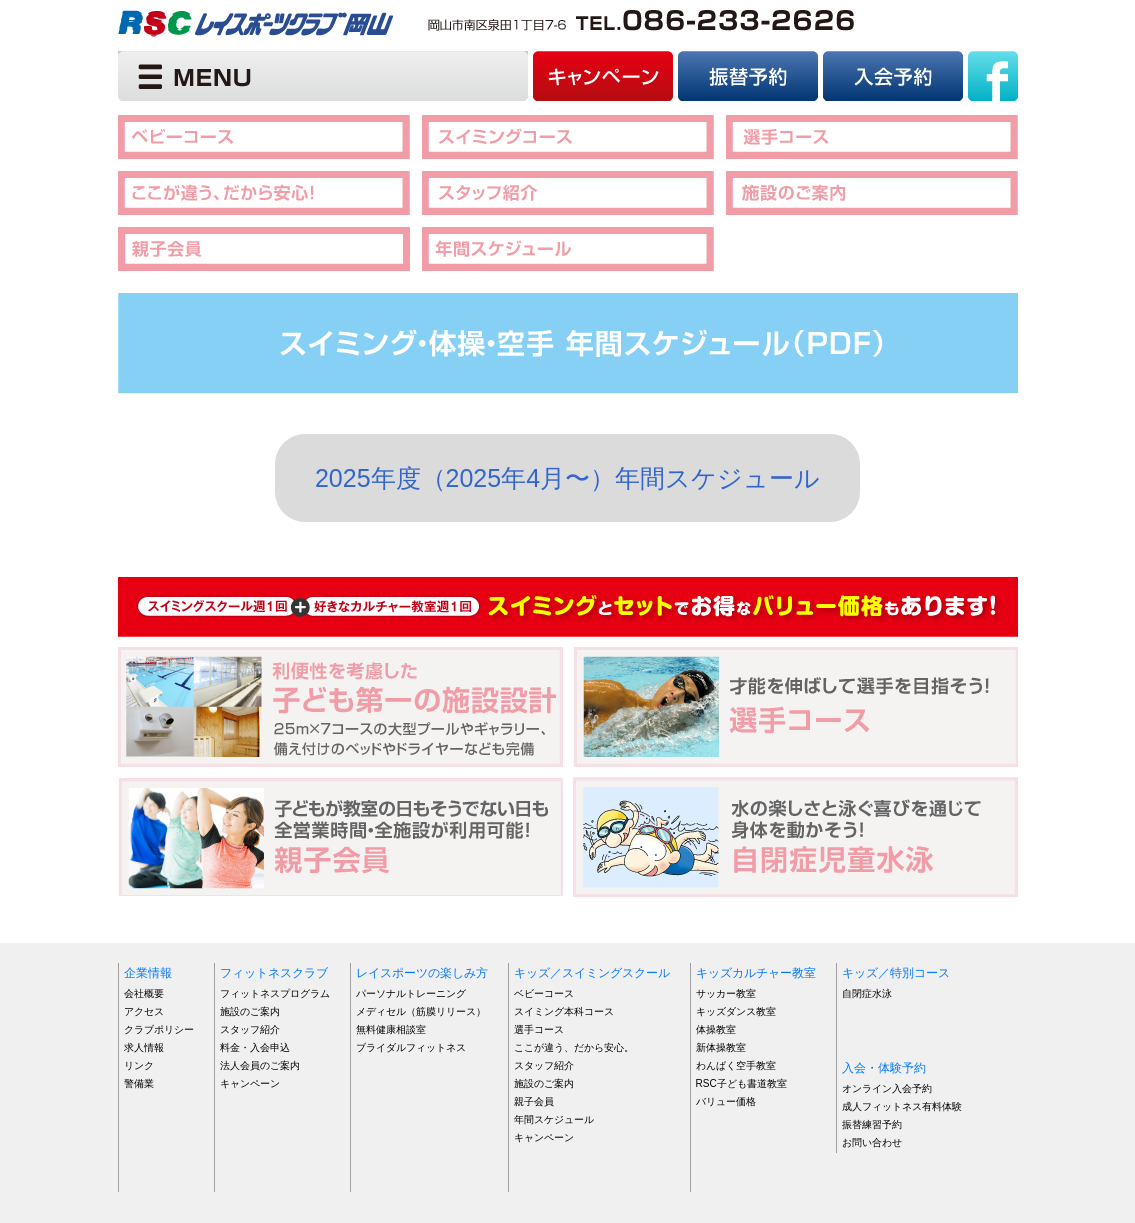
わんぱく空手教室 (736, 1065)
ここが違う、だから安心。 (574, 1047)
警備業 (139, 1083)
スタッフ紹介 (250, 1029)
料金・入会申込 (255, 1047)
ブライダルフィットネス (411, 1047)
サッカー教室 (726, 993)
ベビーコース (544, 993)
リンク (139, 1065)
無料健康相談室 (391, 1029)
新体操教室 (721, 1047)
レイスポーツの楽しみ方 (422, 973)
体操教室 (716, 1029)
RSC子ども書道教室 (741, 1083)
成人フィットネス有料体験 (902, 1106)
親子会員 (534, 1101)
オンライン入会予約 (887, 1088)
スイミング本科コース (564, 1011)
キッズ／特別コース (896, 973)
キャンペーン (250, 1083)
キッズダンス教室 (736, 1011)
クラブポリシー (159, 1029)
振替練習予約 (872, 1124)
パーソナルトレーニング (411, 993)
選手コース (539, 1029)
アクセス (144, 1011)
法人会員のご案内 (260, 1065)
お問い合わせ (872, 1142)
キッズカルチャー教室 (756, 973)
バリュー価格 (726, 1101)
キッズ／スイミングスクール (592, 973)
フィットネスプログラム (275, 993)
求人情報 (144, 1047)
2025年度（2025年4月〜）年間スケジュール (567, 478)
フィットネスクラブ (274, 973)
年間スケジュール (554, 1119)
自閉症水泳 (867, 993)
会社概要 (144, 993)
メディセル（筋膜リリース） (421, 1011)
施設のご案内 (250, 1011)
